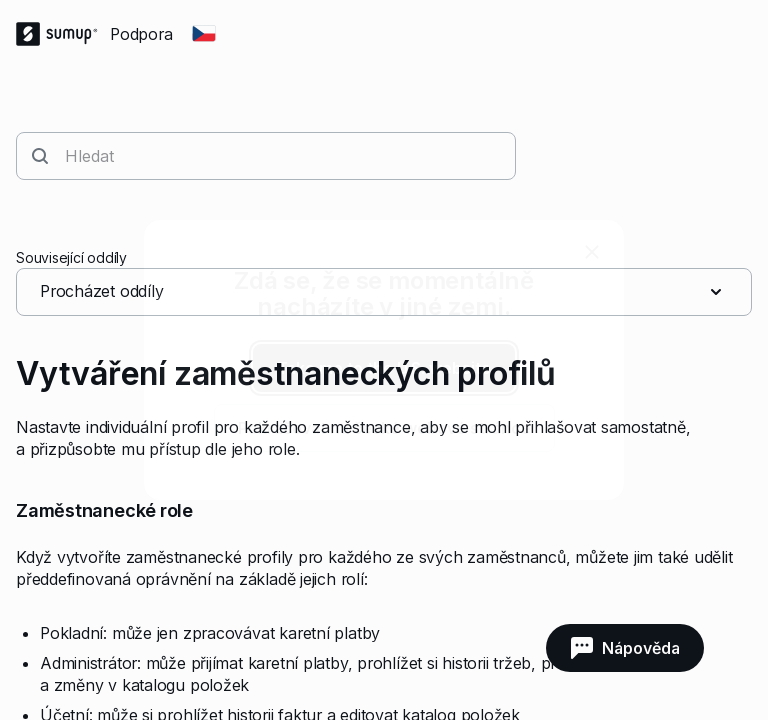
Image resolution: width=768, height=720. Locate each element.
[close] (592, 252)
